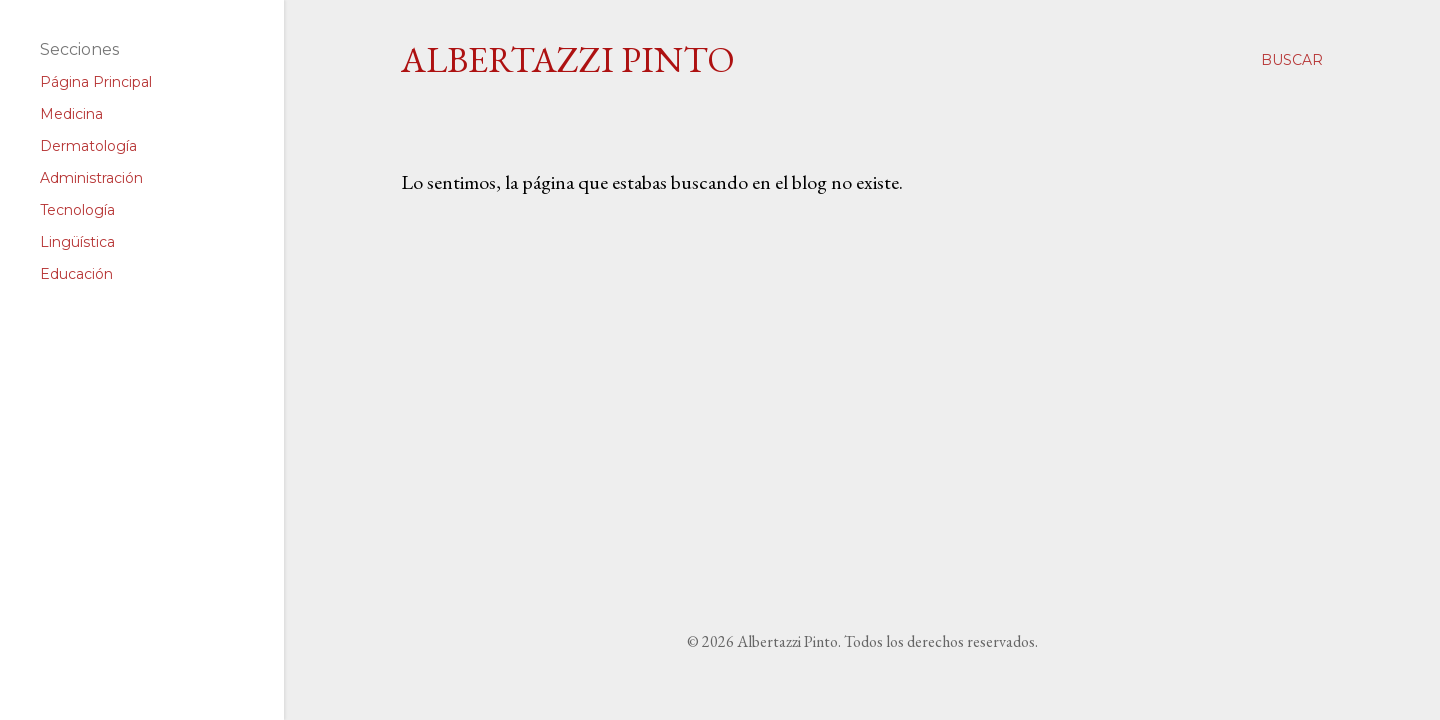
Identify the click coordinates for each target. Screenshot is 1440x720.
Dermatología (88, 146)
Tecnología (77, 210)
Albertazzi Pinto (568, 59)
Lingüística (77, 242)
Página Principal (96, 82)
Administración (91, 178)
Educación (76, 274)
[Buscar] (1292, 60)
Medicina (71, 114)
